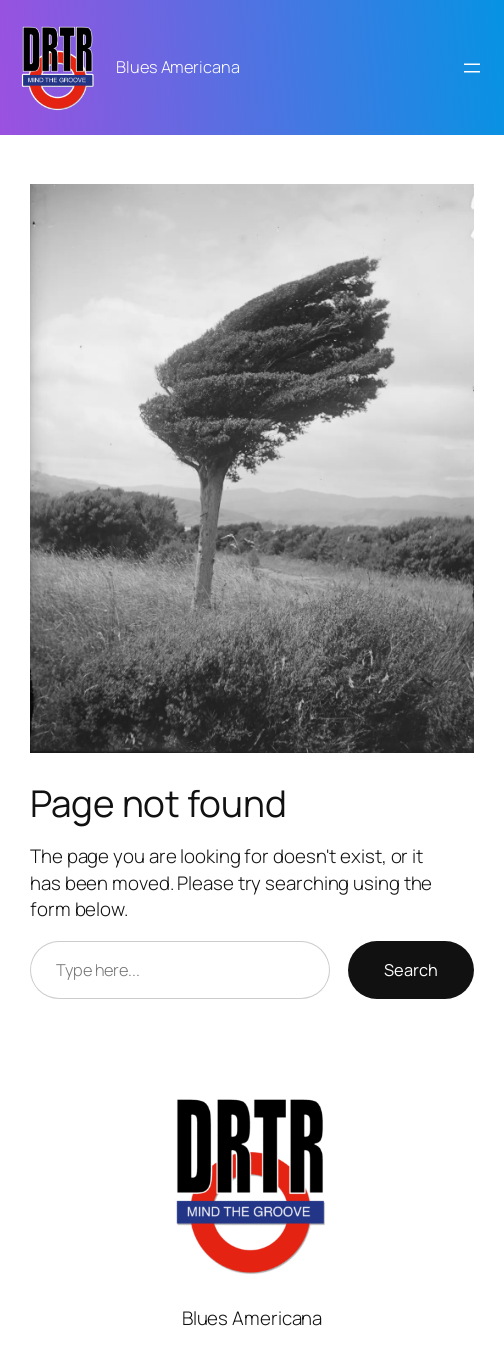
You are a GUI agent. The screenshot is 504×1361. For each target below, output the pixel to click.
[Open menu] (472, 68)
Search (411, 970)
